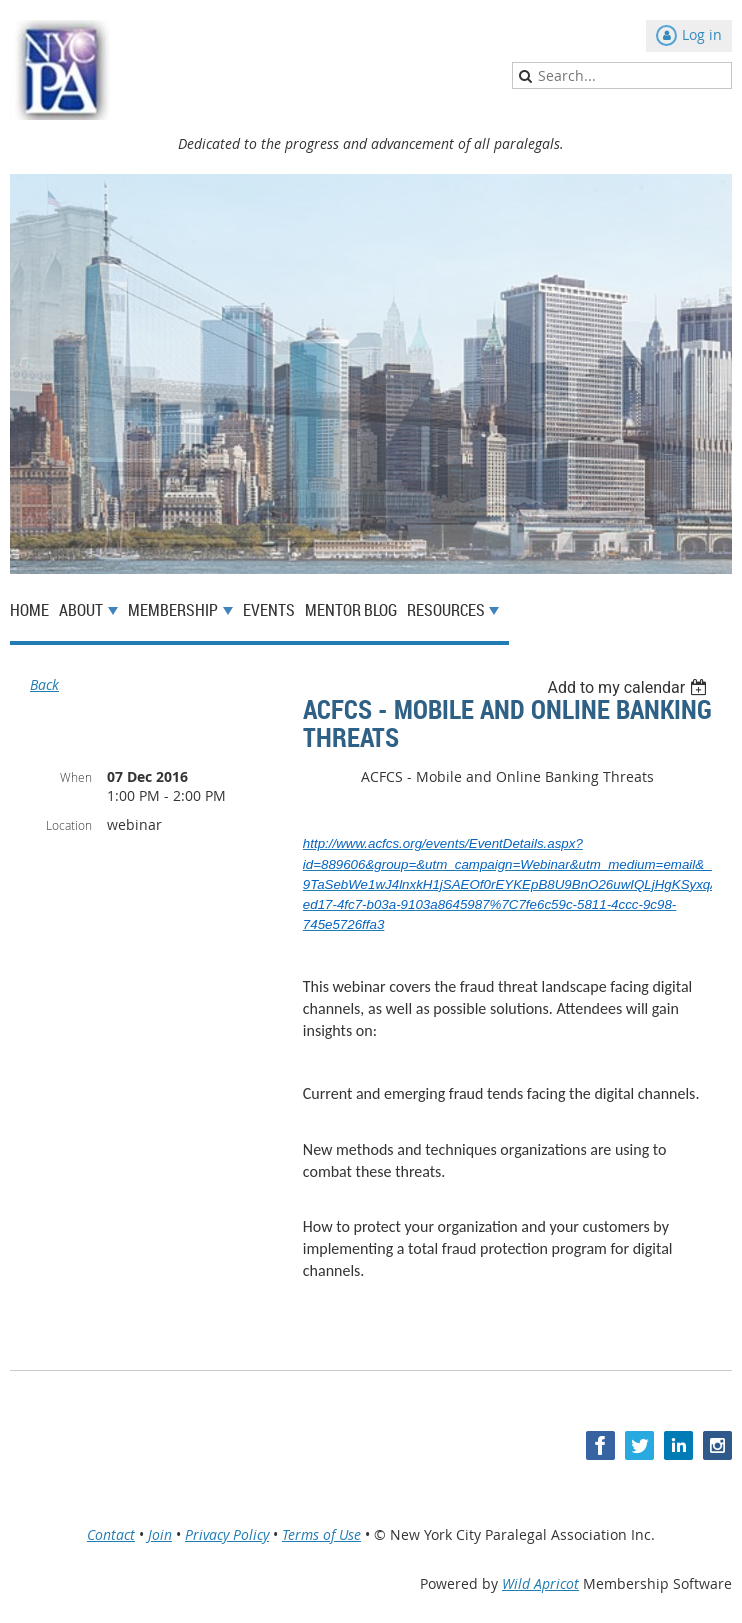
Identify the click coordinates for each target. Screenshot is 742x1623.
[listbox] (629, 687)
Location (69, 825)
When (76, 777)
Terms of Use (321, 1534)
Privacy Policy (227, 1534)
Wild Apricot (540, 1583)
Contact (111, 1534)
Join (160, 1534)
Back (44, 684)
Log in (702, 34)
